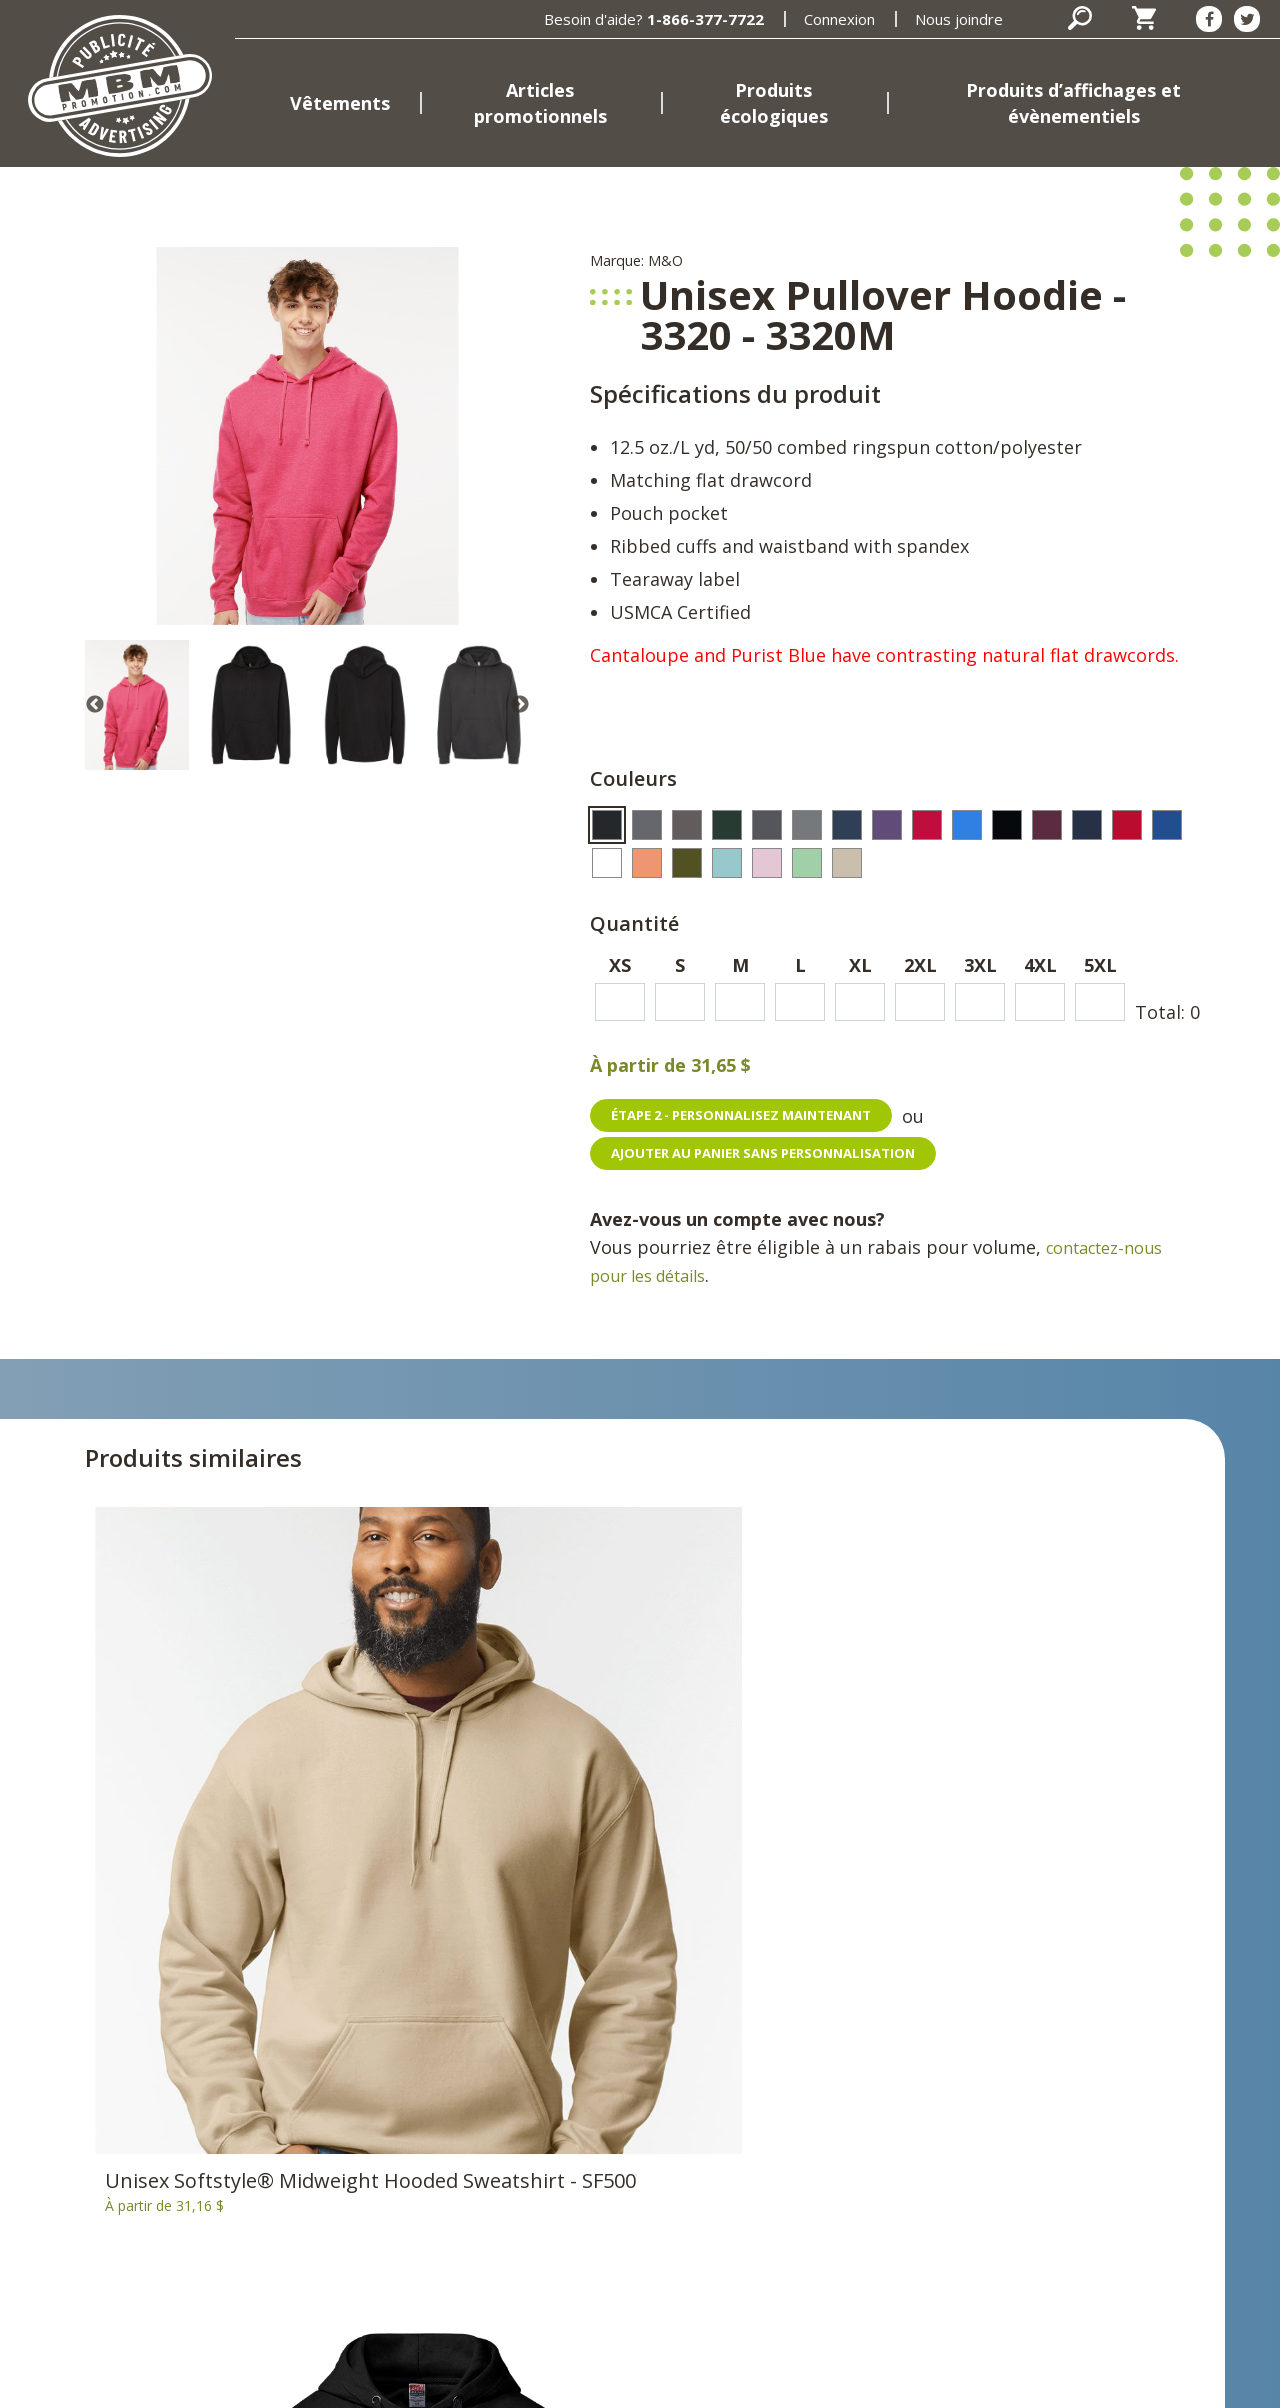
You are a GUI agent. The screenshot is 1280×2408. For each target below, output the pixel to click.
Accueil (430, 2015)
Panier (798, 2045)
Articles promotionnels (540, 103)
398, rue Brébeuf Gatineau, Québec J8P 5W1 (85, 2214)
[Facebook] (1209, 19)
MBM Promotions (472, 2185)
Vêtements (340, 103)
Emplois (434, 2245)
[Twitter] (1247, 19)
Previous (95, 705)
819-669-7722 (205, 2264)
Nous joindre (959, 19)
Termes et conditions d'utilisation (682, 2380)
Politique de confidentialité (437, 2380)
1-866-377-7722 (705, 19)
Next (520, 705)
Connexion (839, 19)
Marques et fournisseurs (498, 2215)
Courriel (46, 2294)
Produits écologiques (774, 103)
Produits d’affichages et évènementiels (1073, 103)
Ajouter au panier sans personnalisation (776, 1154)
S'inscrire (1073, 2139)
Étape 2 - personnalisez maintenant (754, 1115)
